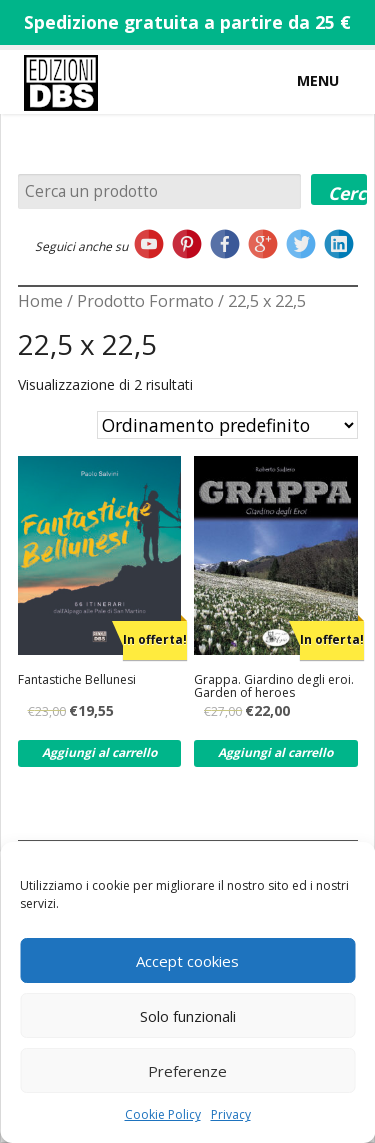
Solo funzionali (188, 1016)
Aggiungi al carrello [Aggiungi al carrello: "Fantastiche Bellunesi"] (99, 752)
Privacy (231, 1114)
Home (40, 301)
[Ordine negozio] (227, 425)
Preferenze (187, 1071)
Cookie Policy (163, 1114)
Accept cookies (187, 961)
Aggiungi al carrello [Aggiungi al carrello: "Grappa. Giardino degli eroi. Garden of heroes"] (275, 752)
